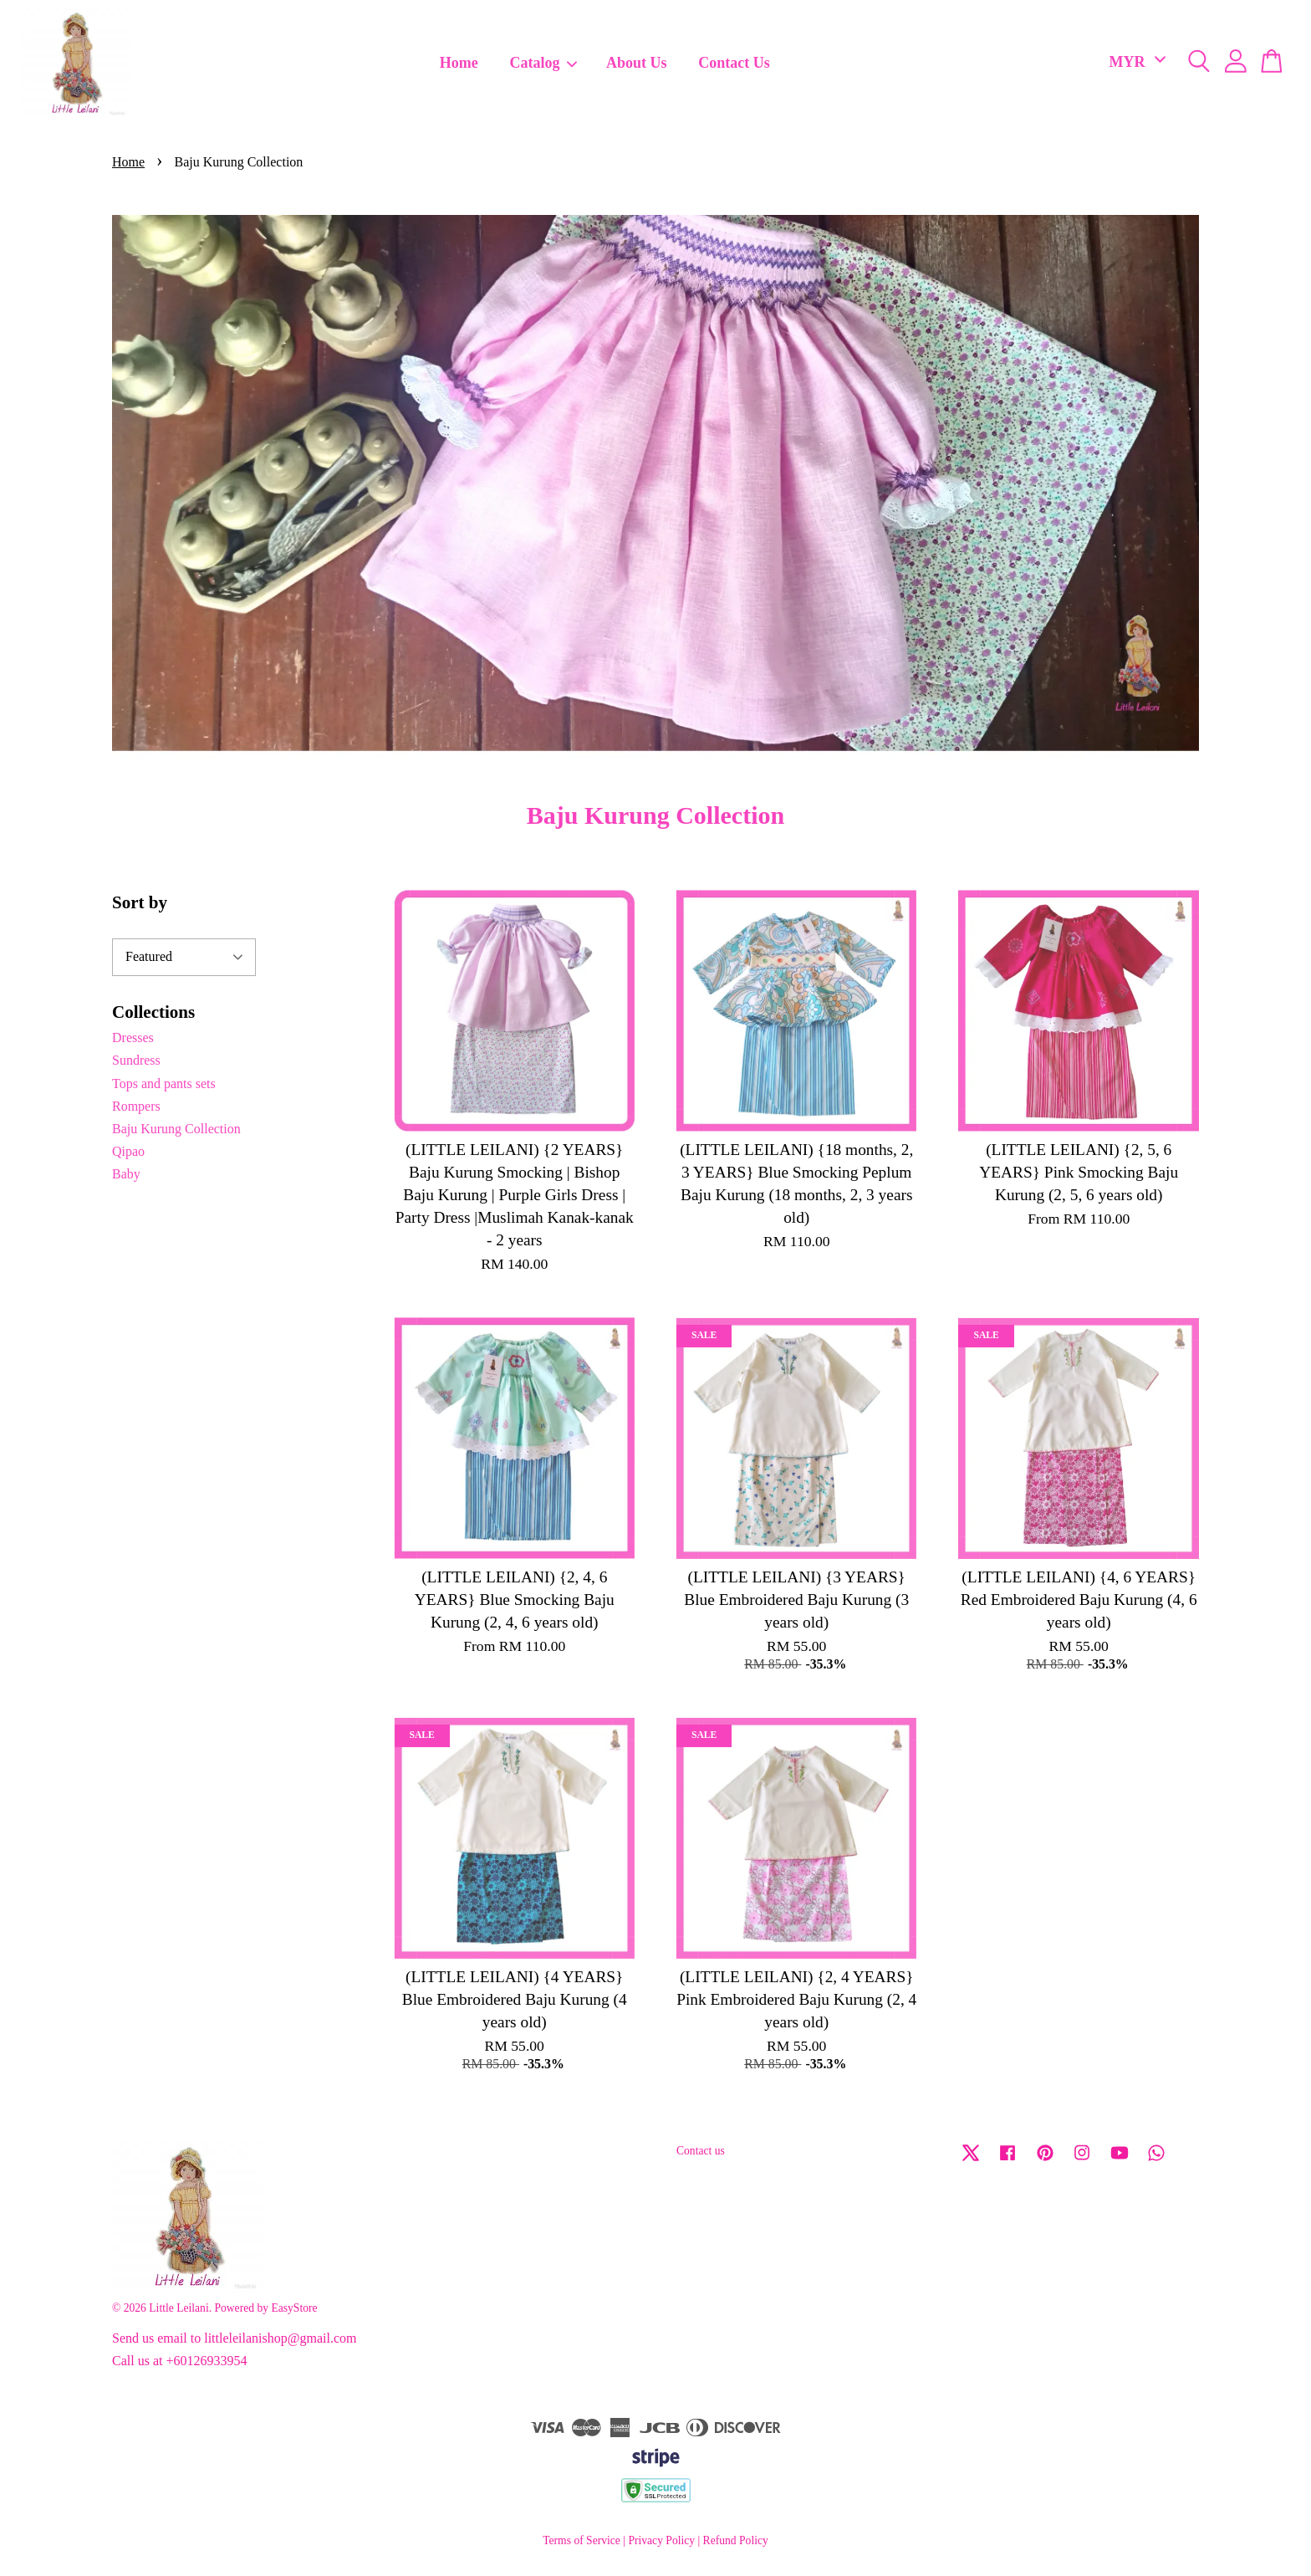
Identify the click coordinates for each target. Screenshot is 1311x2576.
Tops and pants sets (164, 1083)
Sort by (139, 902)
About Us (636, 62)
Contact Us (734, 62)
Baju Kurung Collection (176, 1129)
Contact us (700, 2150)
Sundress (136, 1060)
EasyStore (294, 2308)
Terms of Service (581, 2540)
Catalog (544, 62)
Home (459, 62)
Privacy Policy (661, 2540)
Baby (126, 1174)
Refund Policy (735, 2540)
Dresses (133, 1037)
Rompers (136, 1106)
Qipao (128, 1151)
